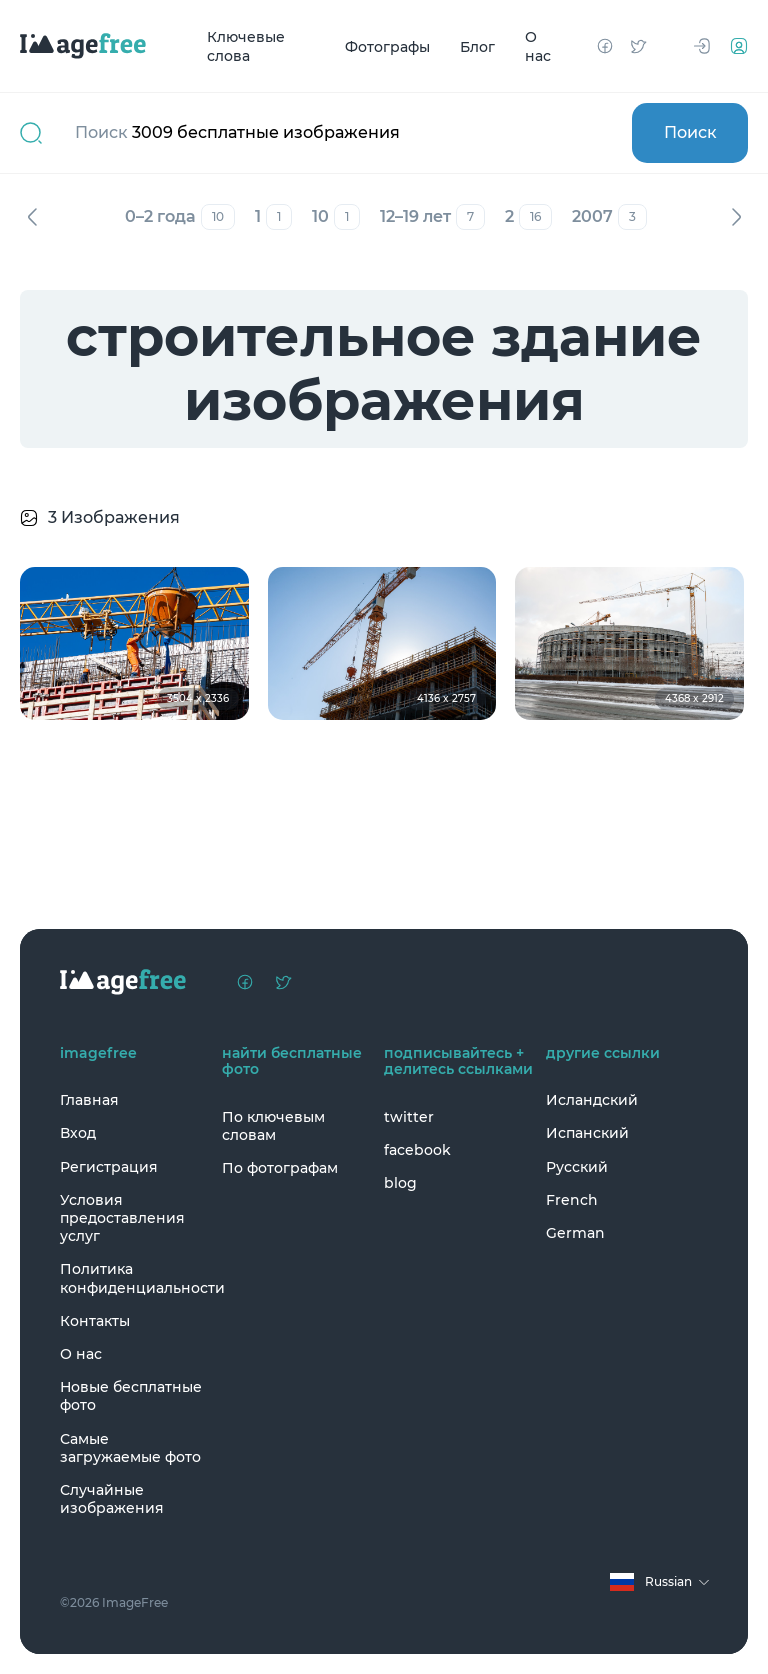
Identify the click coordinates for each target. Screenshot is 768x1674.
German (575, 1233)
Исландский (592, 1100)
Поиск (690, 132)
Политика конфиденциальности (136, 1278)
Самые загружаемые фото (130, 1448)
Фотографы (387, 46)
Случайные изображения (112, 1499)
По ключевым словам (273, 1126)
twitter (409, 1117)
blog (400, 1183)
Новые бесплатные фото (131, 1396)
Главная (89, 1100)
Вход (78, 1133)
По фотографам (280, 1168)
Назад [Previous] (32, 217)
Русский (577, 1167)
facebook (417, 1150)
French (572, 1200)
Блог (477, 46)
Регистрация (109, 1167)
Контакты (95, 1321)
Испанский (587, 1133)
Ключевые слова (246, 46)
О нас (538, 46)
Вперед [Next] (736, 217)
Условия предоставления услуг (122, 1218)
